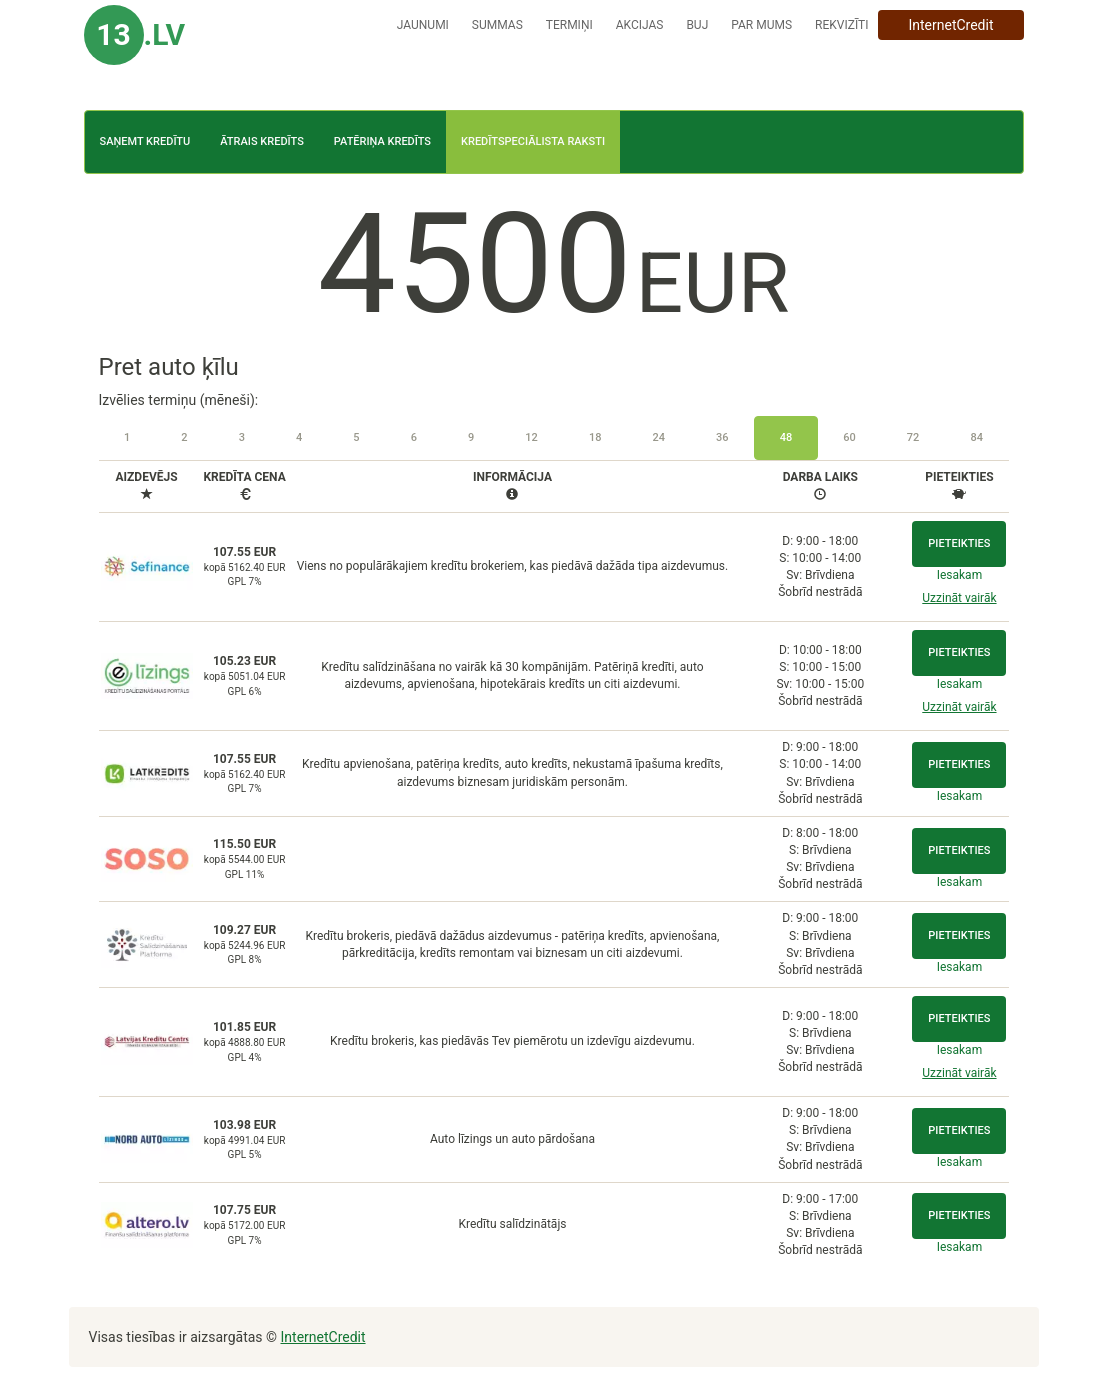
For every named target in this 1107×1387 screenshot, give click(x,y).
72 (913, 437)
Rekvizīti (841, 25)
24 (658, 437)
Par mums (761, 25)
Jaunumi (423, 25)
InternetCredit (950, 25)
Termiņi (569, 25)
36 (722, 437)
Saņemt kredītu (145, 141)
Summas (497, 25)
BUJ (697, 25)
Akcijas (640, 25)
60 (849, 437)
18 (595, 437)
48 (786, 437)
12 (531, 437)
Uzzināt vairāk (959, 598)
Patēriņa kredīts (382, 141)
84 (976, 437)
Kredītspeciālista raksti (533, 141)
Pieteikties (959, 543)
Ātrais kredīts (262, 141)
